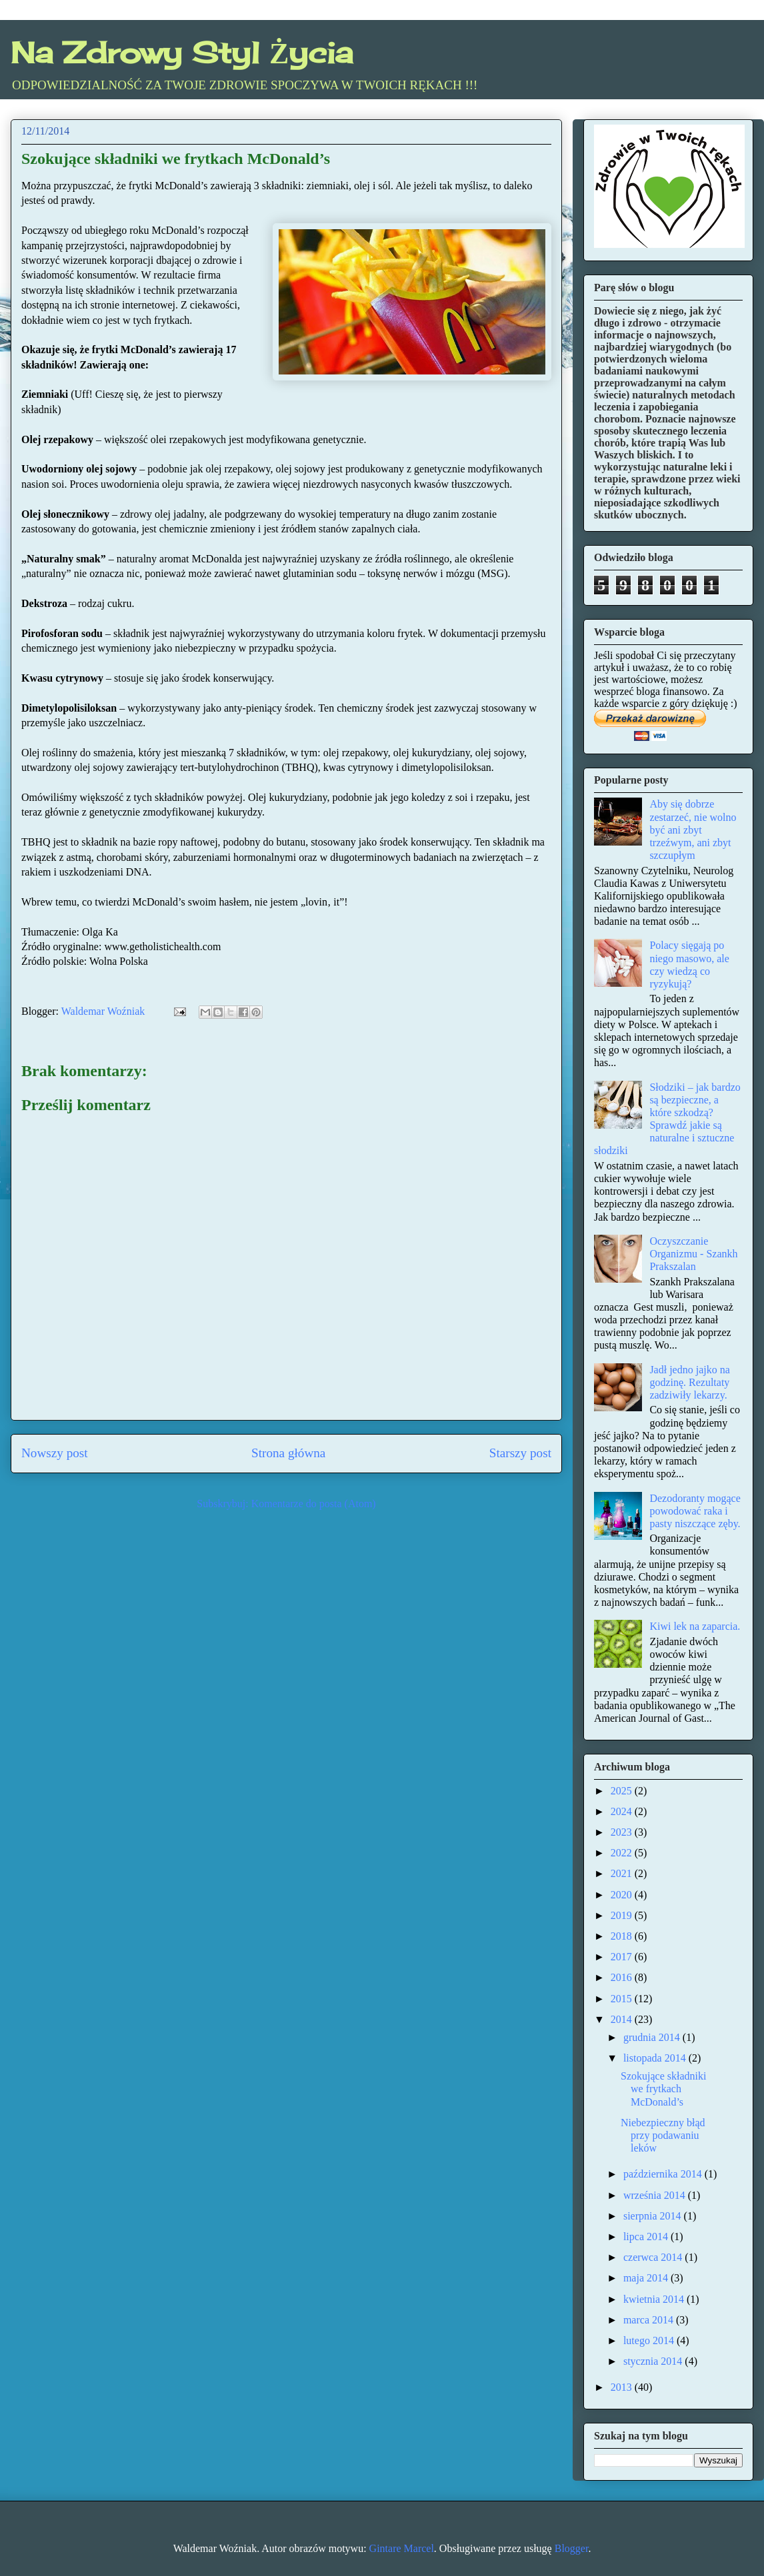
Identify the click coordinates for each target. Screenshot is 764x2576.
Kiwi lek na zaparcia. (694, 1626)
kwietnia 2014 (655, 2299)
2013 (623, 2387)
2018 (623, 1936)
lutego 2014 (650, 2340)
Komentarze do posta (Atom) (313, 1503)
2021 (623, 1873)
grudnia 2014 (653, 2037)
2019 (623, 1915)
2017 (623, 1956)
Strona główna (288, 1453)
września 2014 (655, 2195)
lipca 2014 (647, 2236)
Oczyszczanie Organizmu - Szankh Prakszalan (693, 1253)
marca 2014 (649, 2319)
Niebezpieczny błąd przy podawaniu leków (663, 2135)
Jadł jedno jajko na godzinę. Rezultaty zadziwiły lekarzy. (689, 1382)
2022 (623, 1852)
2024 (623, 1811)
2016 (623, 1977)
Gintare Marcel (401, 2548)
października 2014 (664, 2174)
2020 (623, 1894)
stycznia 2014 (654, 2361)
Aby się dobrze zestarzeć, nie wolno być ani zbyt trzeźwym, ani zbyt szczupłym (692, 829)
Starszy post (520, 1453)
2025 (623, 1790)
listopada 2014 (656, 2058)
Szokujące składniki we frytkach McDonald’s (663, 2088)
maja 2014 (647, 2277)
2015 (623, 1998)
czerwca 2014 (654, 2257)
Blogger (572, 2548)
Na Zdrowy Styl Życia (182, 53)
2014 (623, 2019)
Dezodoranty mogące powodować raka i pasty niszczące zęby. (694, 1511)
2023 (623, 1832)
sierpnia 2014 (653, 2216)
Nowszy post (54, 1453)
